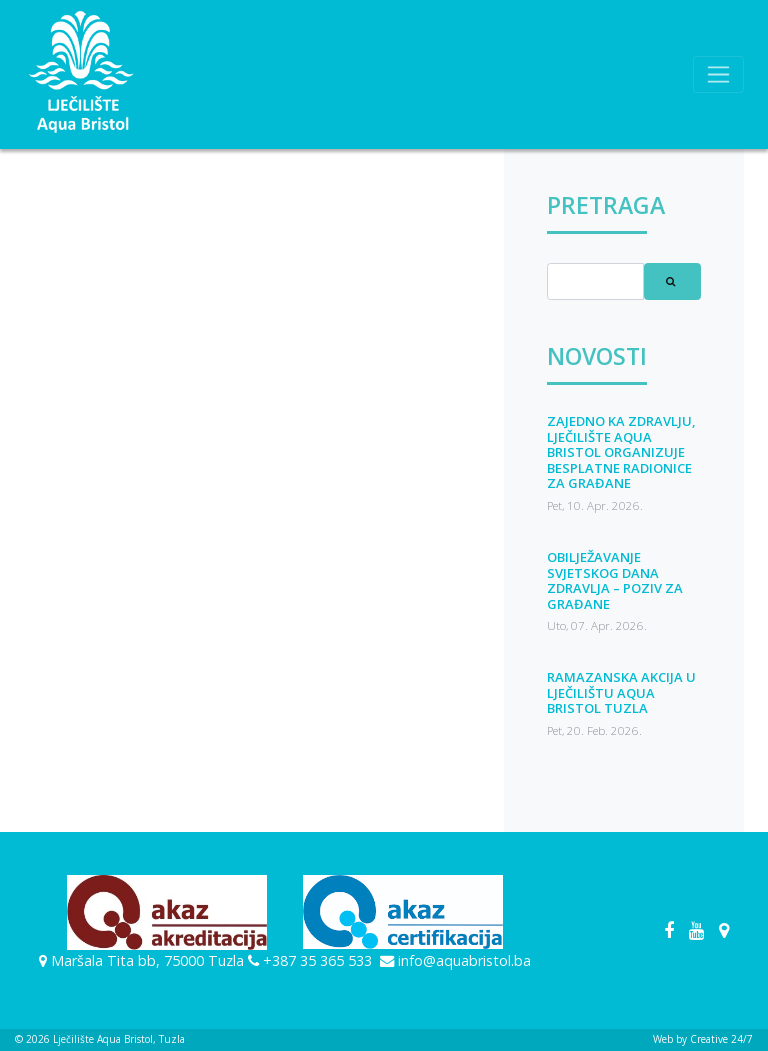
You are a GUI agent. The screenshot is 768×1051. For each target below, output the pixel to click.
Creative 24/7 (721, 1039)
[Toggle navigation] (718, 74)
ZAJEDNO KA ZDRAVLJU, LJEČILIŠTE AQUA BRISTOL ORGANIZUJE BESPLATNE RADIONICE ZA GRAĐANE (621, 452)
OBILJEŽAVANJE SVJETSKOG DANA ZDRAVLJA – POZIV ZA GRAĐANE (615, 580)
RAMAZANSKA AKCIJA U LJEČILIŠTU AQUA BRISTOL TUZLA (621, 692)
